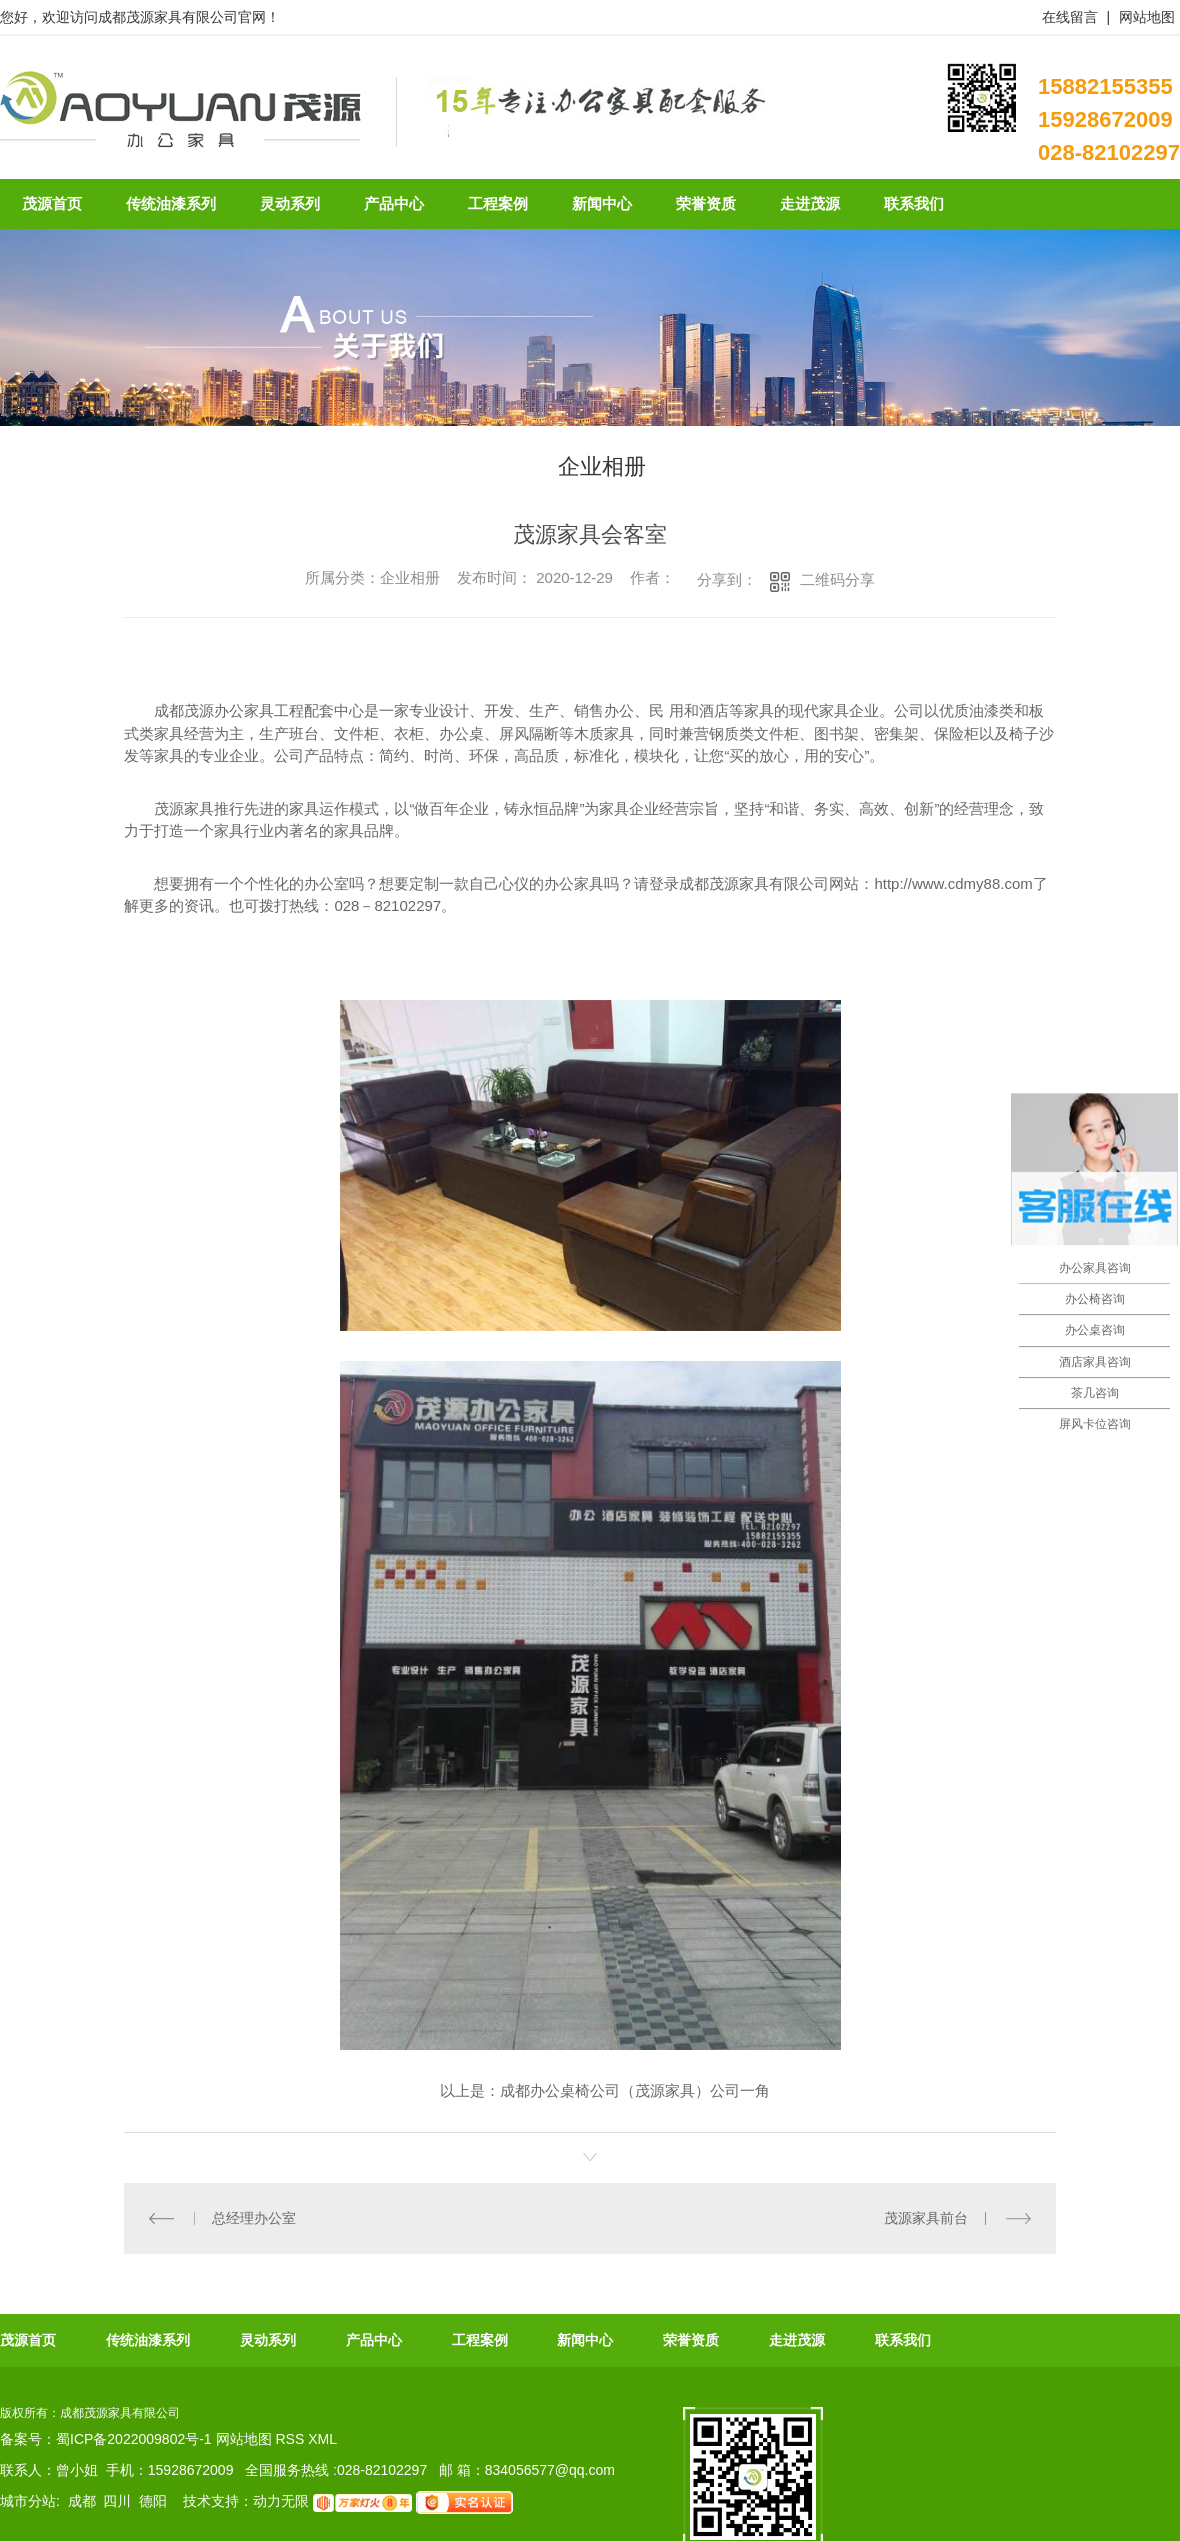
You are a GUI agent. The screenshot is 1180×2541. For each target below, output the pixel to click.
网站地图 (1147, 17)
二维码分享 (837, 579)
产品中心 (374, 2340)
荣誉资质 (691, 2340)
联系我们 (903, 2340)
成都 (82, 2502)
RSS (291, 2439)
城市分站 (28, 2502)
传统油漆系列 (148, 2340)
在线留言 (1070, 17)
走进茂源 (797, 2340)
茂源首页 (28, 2340)
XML (322, 2439)
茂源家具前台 (926, 2218)
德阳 (153, 2502)
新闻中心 (585, 2340)
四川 (117, 2502)
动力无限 (281, 2502)
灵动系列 (268, 2340)
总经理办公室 (254, 2218)
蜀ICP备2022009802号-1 (134, 2439)
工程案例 (480, 2340)
